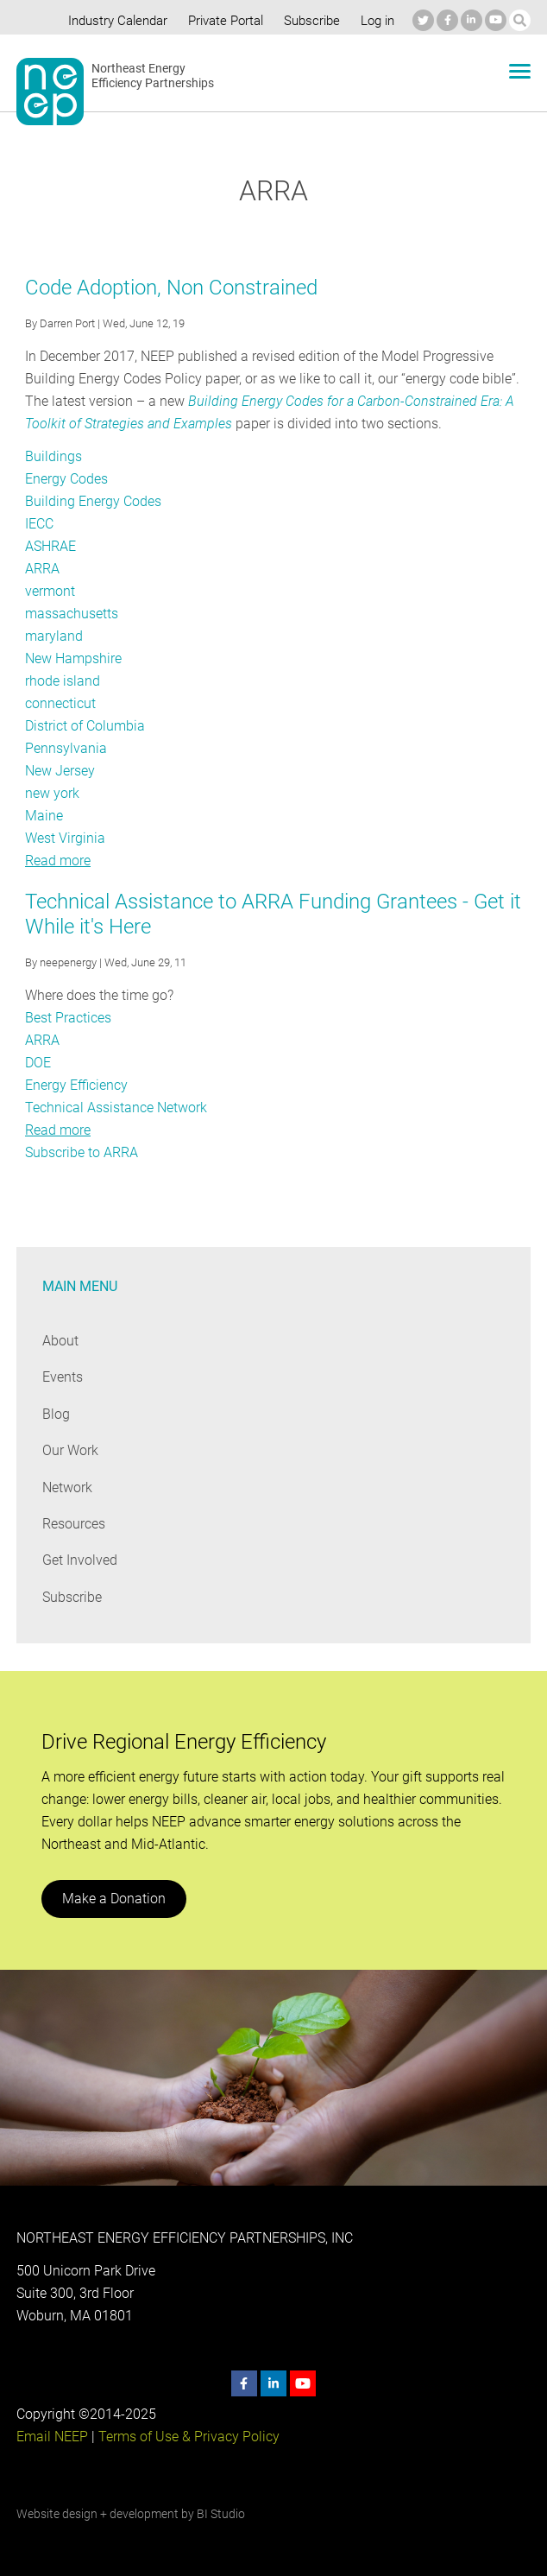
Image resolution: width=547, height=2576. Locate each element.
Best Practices (68, 1018)
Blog (55, 1414)
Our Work (70, 1450)
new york (52, 793)
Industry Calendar (113, 20)
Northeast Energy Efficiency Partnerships (153, 76)
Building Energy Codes (92, 501)
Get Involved (79, 1560)
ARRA (42, 568)
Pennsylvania (64, 748)
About (60, 1340)
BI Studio (220, 2514)
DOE (38, 1062)
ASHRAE (51, 546)
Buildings (52, 456)
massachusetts (71, 613)
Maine (43, 815)
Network (67, 1487)
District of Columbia (85, 726)
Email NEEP (51, 2436)
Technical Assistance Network (116, 1107)
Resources (74, 1524)
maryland (53, 636)
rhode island (62, 681)
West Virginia (64, 838)
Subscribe (309, 20)
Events (62, 1377)
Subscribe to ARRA (82, 1152)
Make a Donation (113, 1898)
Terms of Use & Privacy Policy (187, 2436)
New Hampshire (74, 658)
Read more (58, 860)
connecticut (60, 703)
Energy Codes (66, 479)
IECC (39, 524)
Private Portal (222, 20)
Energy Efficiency (76, 1085)
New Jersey (60, 771)
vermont (50, 591)
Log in (375, 20)
